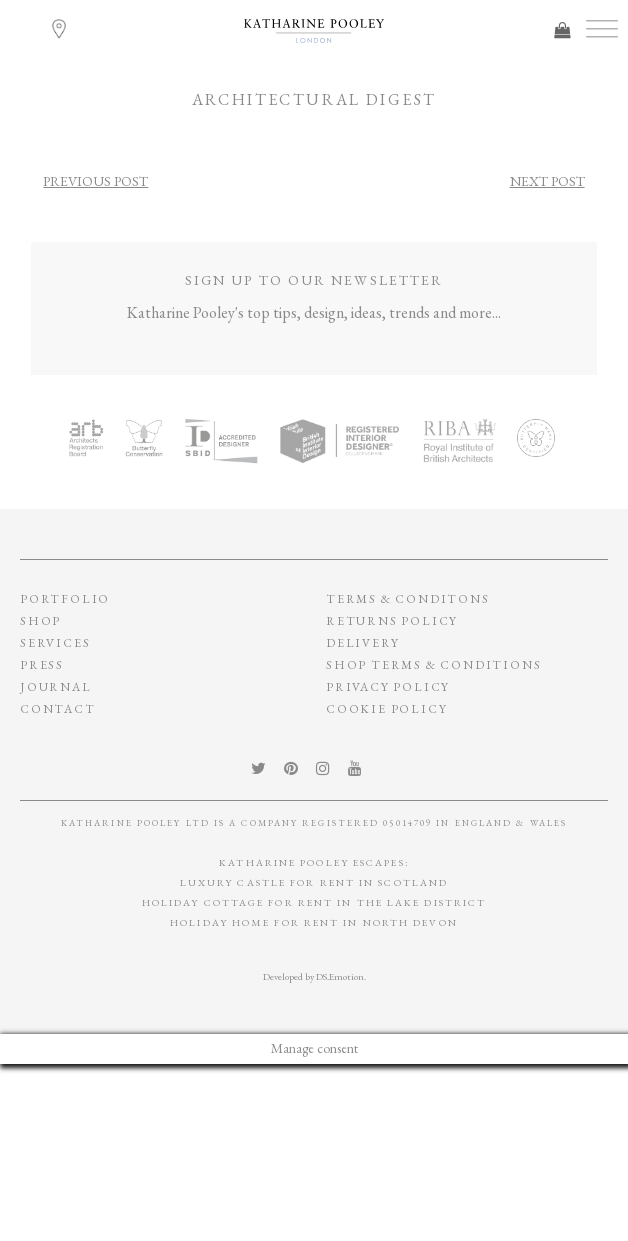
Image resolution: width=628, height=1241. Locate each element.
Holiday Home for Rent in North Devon (314, 922)
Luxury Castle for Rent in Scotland (314, 882)
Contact (58, 709)
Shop (40, 621)
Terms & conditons (408, 599)
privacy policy (388, 687)
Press (42, 665)
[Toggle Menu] (602, 29)
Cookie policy (386, 709)
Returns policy (392, 621)
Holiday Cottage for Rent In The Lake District (314, 902)
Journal (56, 687)
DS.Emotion (340, 976)
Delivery (362, 643)
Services (55, 643)
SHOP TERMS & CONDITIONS (433, 665)
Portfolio (65, 599)
